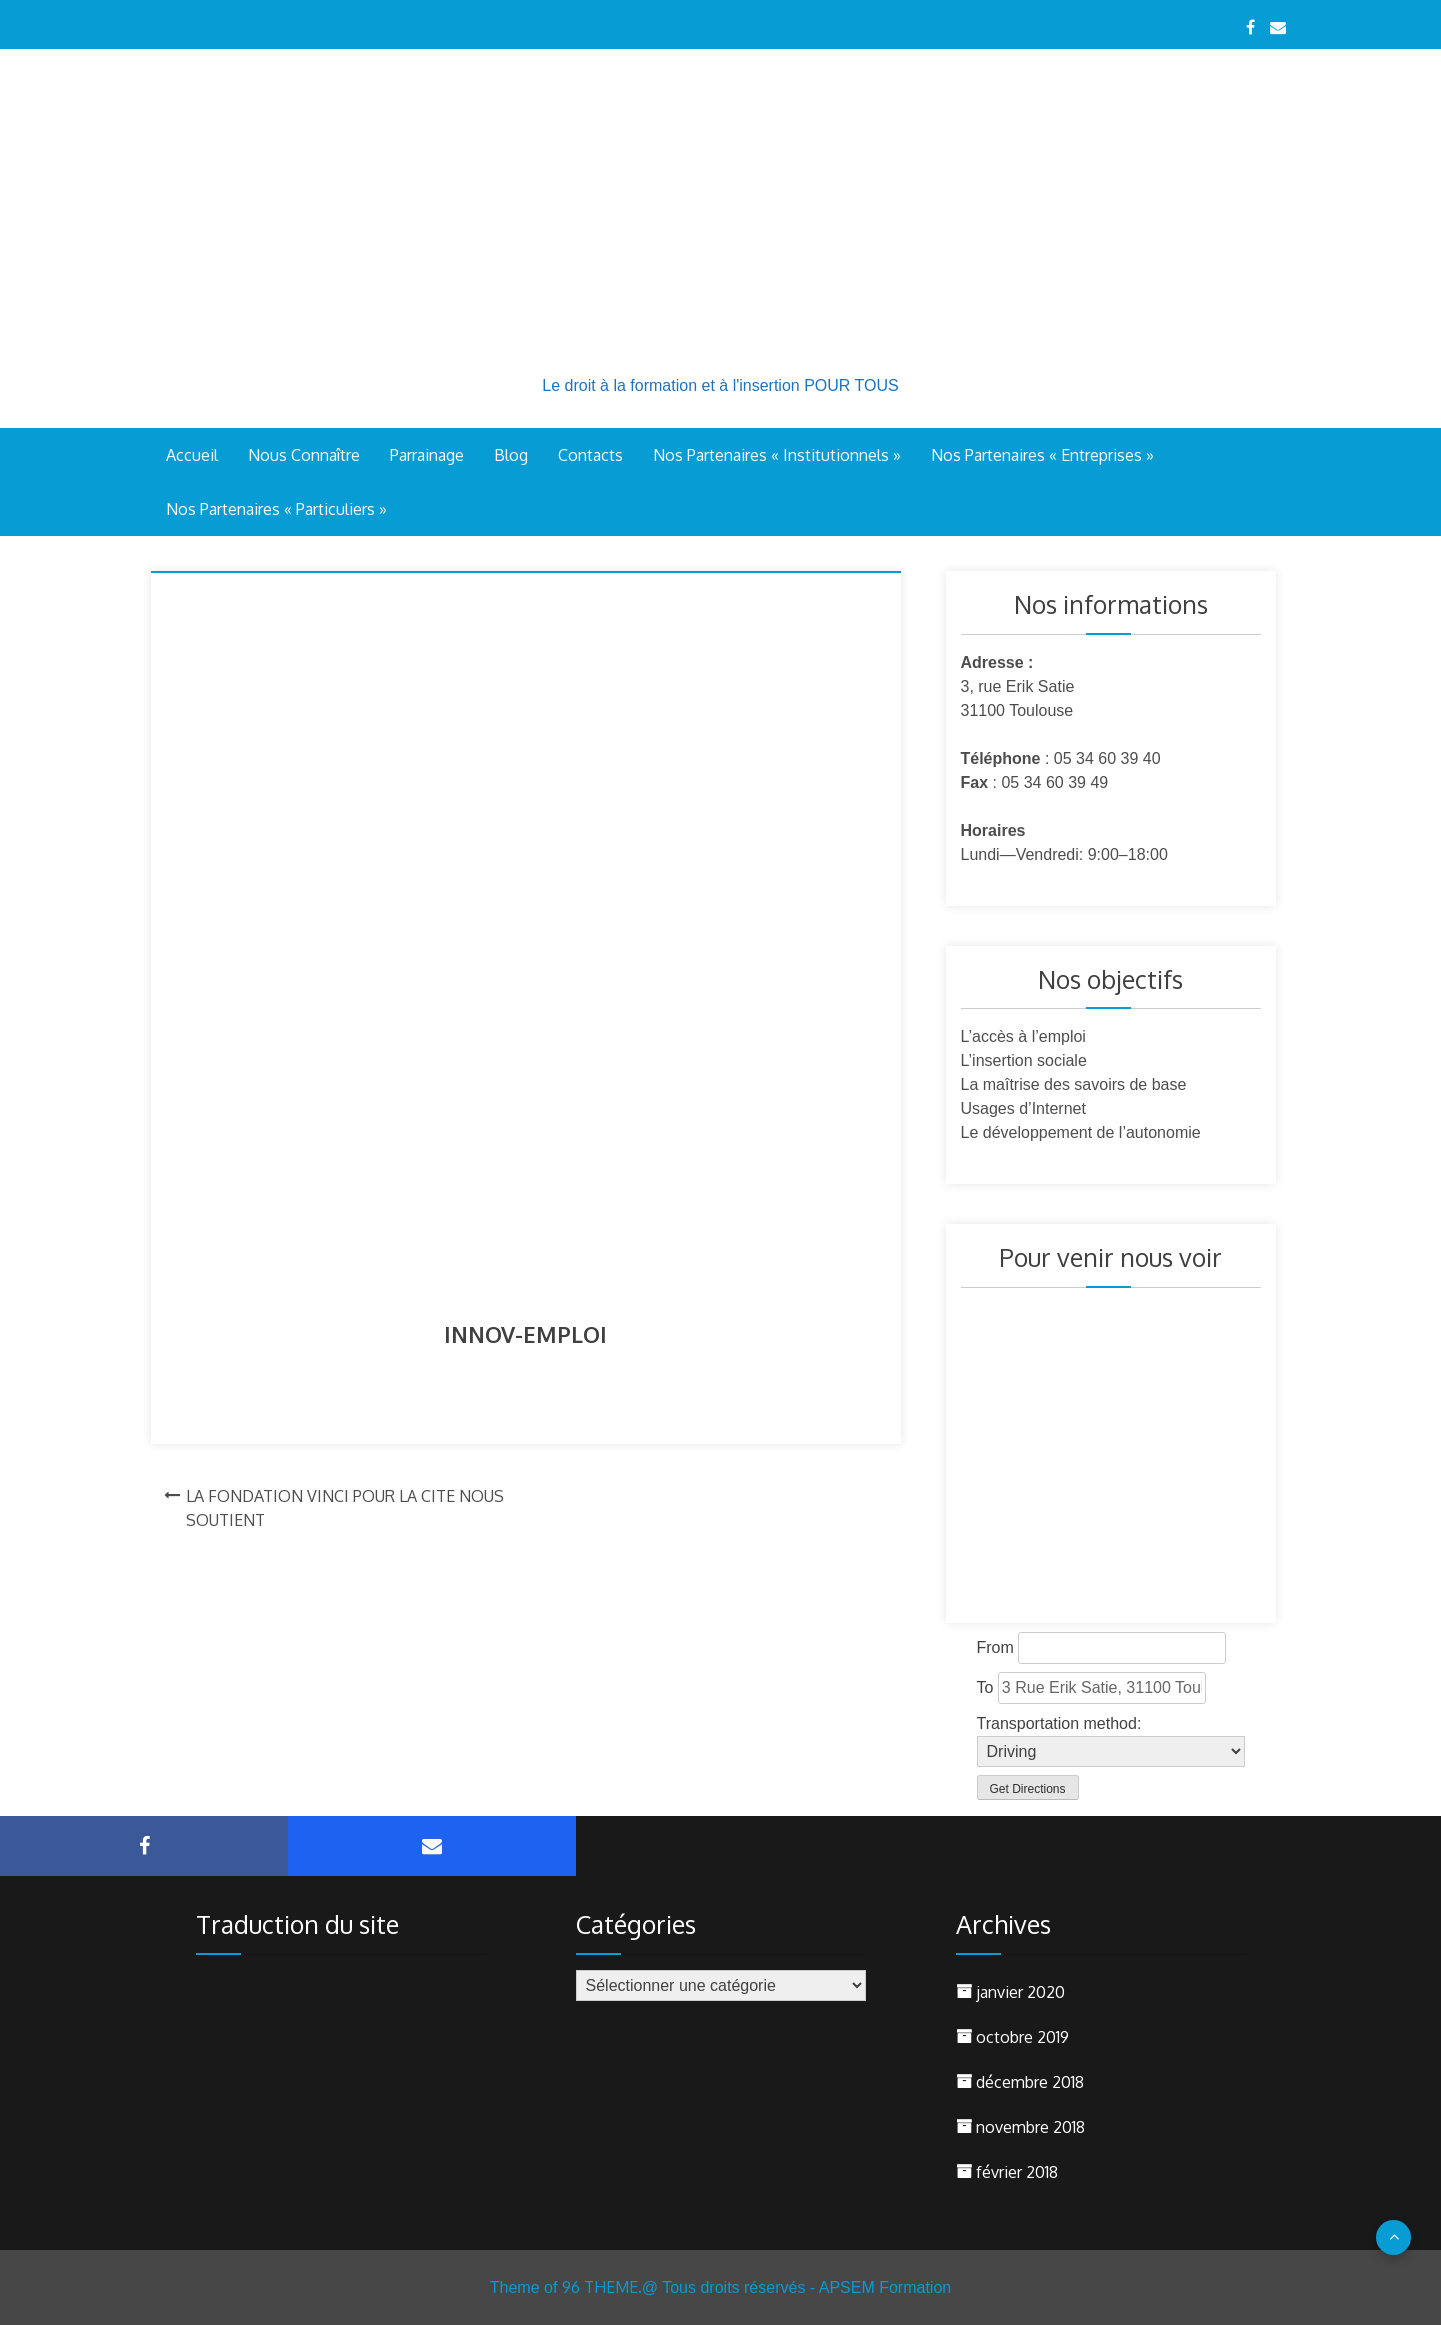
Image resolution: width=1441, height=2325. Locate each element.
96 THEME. (602, 2287)
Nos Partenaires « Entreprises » (1042, 455)
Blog (511, 455)
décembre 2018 (1030, 2082)
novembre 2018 (1030, 2127)
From (995, 1647)
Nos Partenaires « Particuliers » (276, 509)
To (985, 1687)
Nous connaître (304, 455)
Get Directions (1028, 1789)
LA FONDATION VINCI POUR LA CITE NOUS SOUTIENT (345, 1508)
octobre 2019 (1022, 2037)
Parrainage (427, 455)
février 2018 (1017, 2172)
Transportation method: (1059, 1723)
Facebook (144, 1846)
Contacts (590, 455)
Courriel (432, 1846)
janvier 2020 (1020, 1992)
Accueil (192, 455)
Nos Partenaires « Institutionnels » (777, 455)
